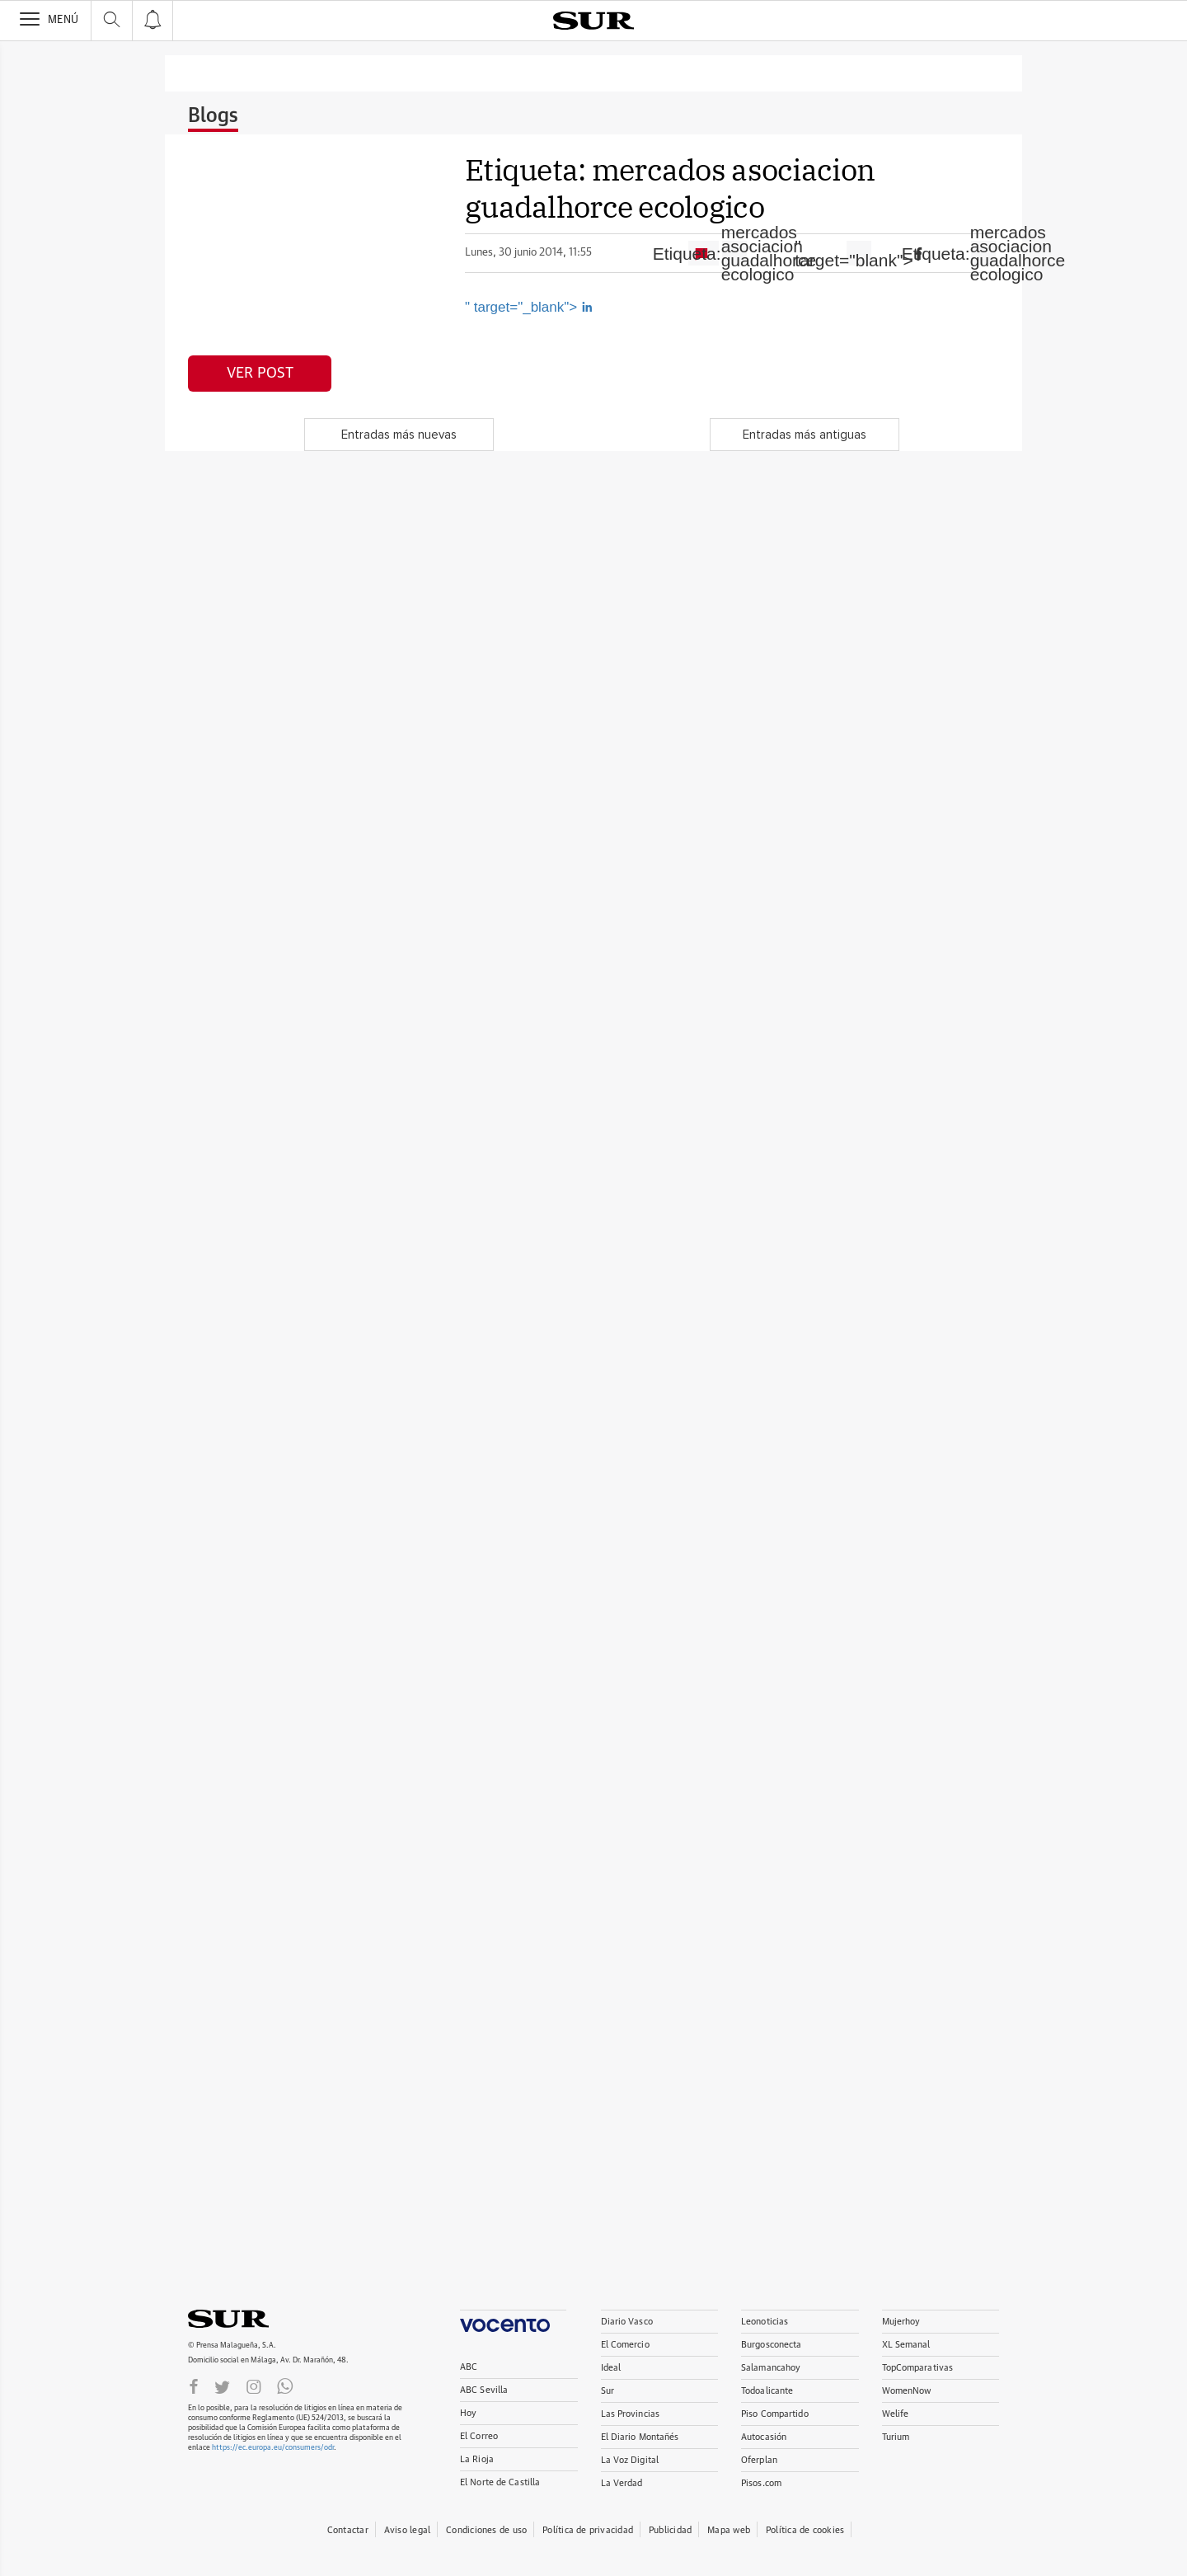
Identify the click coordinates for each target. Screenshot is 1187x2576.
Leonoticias (764, 2321)
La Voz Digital (630, 2460)
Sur (607, 2390)
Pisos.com (761, 2483)
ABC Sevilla (484, 2390)
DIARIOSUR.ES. (254, 2319)
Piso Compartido (775, 2414)
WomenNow (906, 2390)
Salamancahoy (770, 2367)
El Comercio (625, 2344)
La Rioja (477, 2459)
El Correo (479, 2436)
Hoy (468, 2413)
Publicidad (670, 2530)
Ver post (260, 373)
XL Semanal (906, 2344)
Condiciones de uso (486, 2530)
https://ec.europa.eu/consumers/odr (273, 2447)
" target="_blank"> (529, 307)
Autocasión (763, 2437)
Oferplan (759, 2460)
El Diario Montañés (640, 2437)
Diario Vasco (627, 2321)
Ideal (611, 2367)
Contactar (347, 2530)
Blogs (213, 116)
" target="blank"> (859, 253)
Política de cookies (805, 2530)
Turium (896, 2437)
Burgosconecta (771, 2344)
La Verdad (622, 2483)
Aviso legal (407, 2530)
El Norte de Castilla (500, 2482)
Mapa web (728, 2530)
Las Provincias (630, 2414)
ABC (468, 2367)
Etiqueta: (734, 253)
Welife (895, 2414)
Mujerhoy (901, 2321)
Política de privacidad (587, 2530)
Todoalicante (767, 2390)
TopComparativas (918, 2367)
